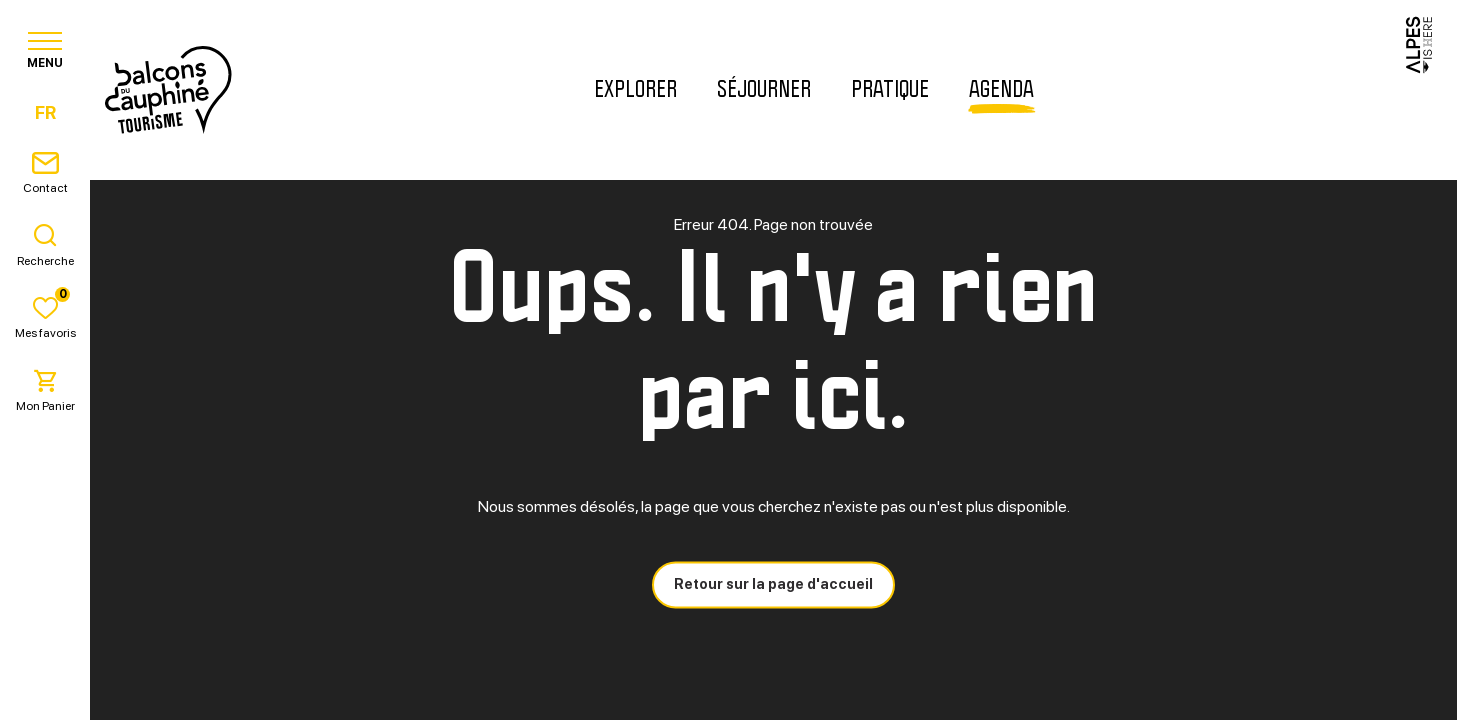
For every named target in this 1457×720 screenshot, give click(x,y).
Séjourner (764, 90)
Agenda (1001, 90)
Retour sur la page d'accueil (773, 584)
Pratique (890, 90)
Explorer (635, 90)
